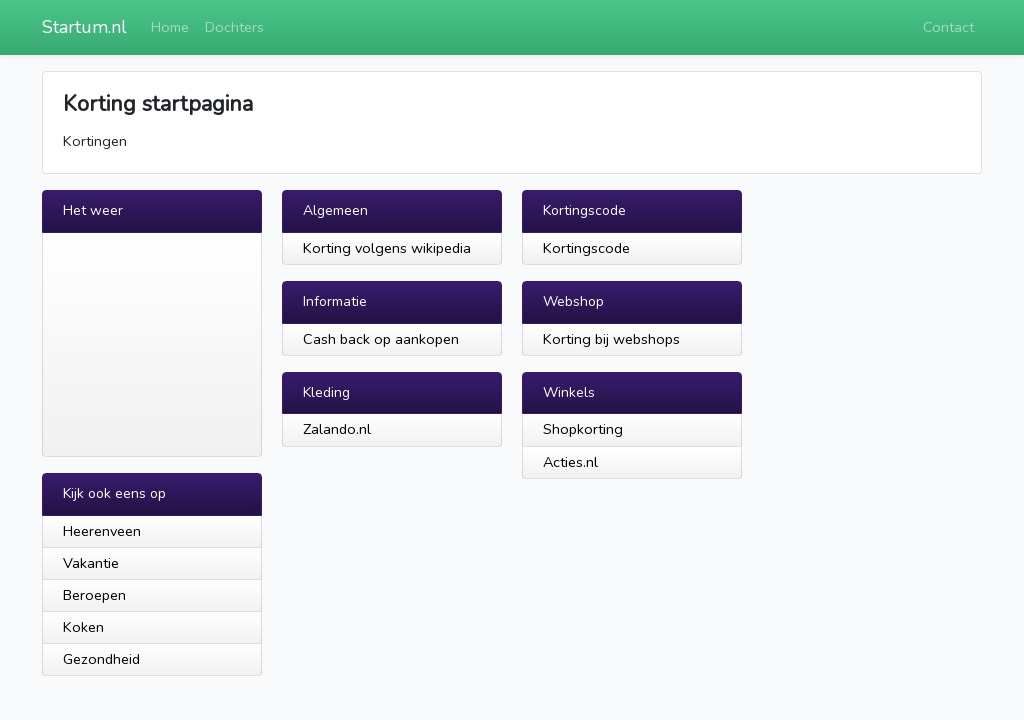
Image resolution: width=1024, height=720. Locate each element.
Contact (948, 27)
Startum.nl (84, 27)
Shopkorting (583, 429)
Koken (83, 627)
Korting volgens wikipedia (387, 248)
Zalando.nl (337, 429)
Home (170, 27)
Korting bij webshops (611, 339)
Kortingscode (586, 248)
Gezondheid (101, 659)
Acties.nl (570, 462)
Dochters (234, 27)
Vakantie (91, 563)
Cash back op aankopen (381, 339)
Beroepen (94, 595)
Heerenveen (102, 531)
